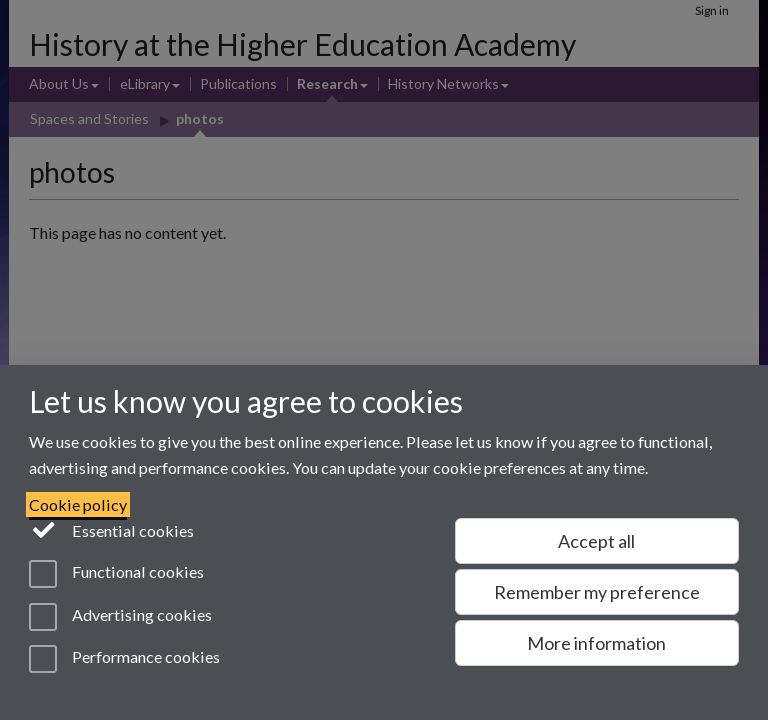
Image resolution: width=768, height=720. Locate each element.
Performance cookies (124, 659)
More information (596, 643)
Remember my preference (597, 592)
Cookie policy (78, 504)
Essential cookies (111, 529)
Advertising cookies (120, 617)
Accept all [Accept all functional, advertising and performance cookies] (596, 541)
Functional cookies (116, 574)
